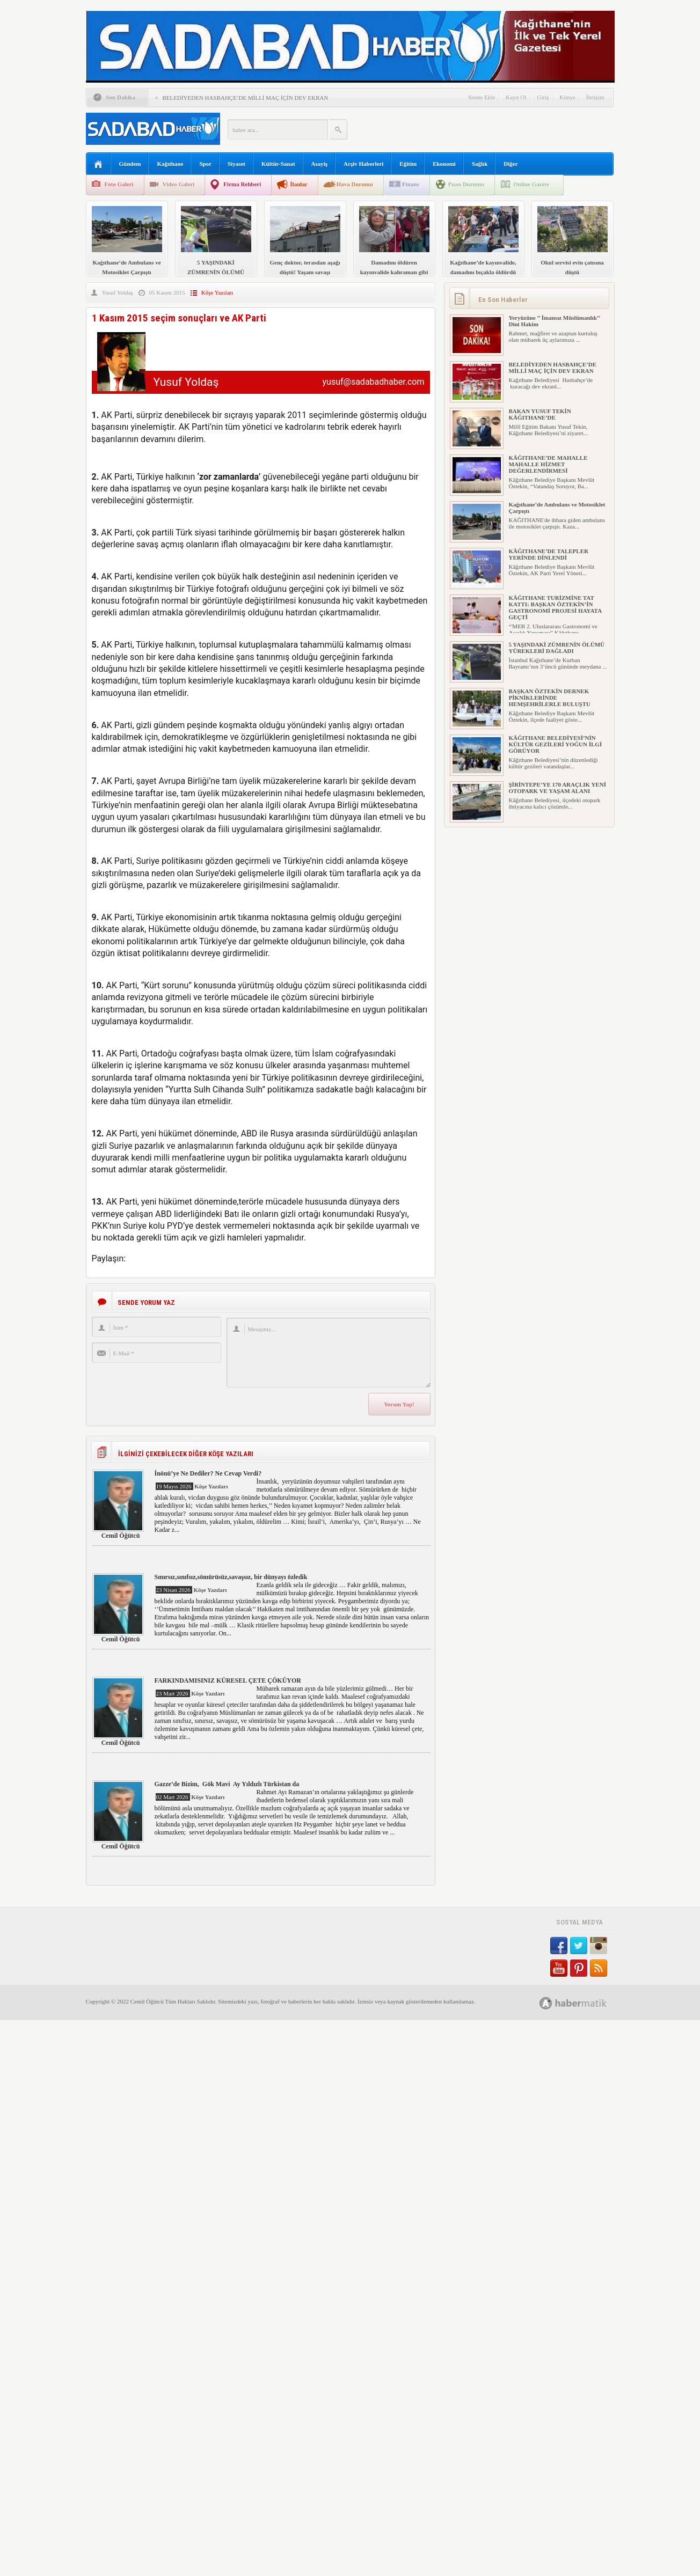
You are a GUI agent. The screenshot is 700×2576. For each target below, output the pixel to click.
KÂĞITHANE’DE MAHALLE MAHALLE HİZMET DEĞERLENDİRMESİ (548, 464)
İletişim (595, 97)
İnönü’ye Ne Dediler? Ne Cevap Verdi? (208, 1473)
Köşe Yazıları (217, 292)
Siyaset (236, 163)
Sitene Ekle (481, 97)
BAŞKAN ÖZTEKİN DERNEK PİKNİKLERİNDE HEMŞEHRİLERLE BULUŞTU (550, 697)
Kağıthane (170, 163)
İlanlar (298, 184)
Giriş (543, 97)
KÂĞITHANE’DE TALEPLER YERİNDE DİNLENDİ (548, 554)
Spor (205, 163)
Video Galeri (179, 184)
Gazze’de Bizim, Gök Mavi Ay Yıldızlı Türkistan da (227, 1784)
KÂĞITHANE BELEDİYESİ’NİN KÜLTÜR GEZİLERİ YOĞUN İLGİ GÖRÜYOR (555, 744)
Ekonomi (444, 163)
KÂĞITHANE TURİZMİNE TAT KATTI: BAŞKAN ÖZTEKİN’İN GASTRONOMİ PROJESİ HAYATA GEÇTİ (555, 607)
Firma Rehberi (242, 184)
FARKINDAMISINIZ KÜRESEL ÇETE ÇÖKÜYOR (228, 1680)
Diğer (510, 163)
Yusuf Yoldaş (117, 292)
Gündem (130, 163)
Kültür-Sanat (278, 163)
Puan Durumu (466, 184)
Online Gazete (531, 184)
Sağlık (479, 163)
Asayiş (319, 163)
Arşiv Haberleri (363, 163)
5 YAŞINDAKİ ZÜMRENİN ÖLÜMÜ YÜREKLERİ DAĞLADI (557, 647)
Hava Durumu (355, 184)
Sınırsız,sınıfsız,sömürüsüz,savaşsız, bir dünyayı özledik (231, 1577)
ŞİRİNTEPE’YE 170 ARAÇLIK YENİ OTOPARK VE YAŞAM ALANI (557, 787)
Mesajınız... (329, 1353)
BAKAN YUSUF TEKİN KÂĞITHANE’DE (540, 414)
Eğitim (408, 163)
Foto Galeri (119, 184)
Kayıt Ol (516, 97)
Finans (410, 184)
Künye (567, 97)
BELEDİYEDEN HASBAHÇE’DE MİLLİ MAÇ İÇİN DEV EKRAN (246, 97)
